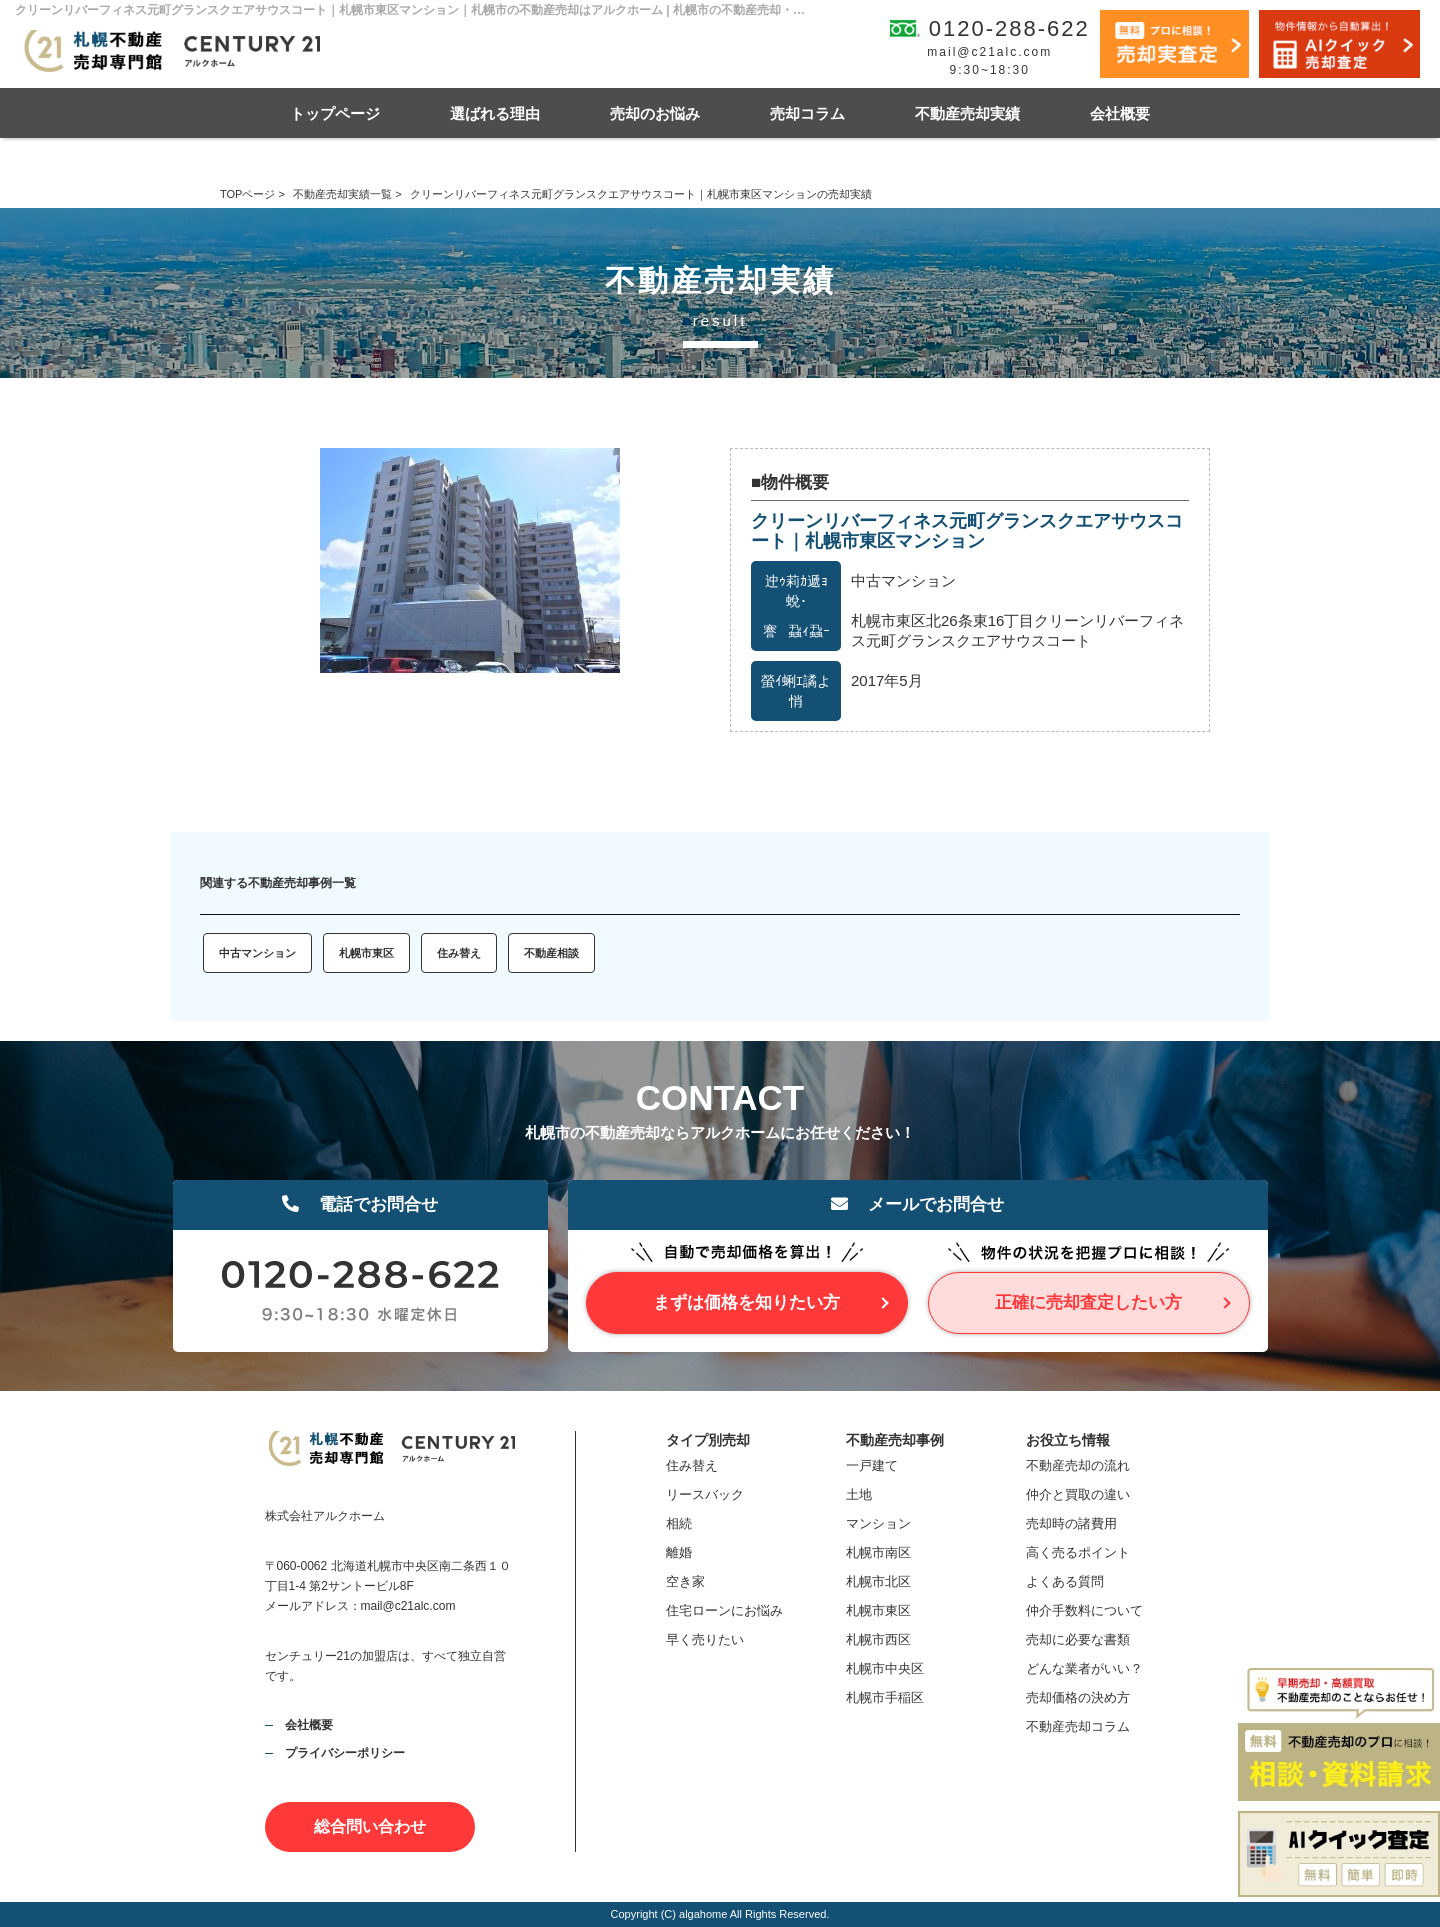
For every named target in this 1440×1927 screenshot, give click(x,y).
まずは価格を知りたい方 (746, 1302)
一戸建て (872, 1465)
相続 (679, 1523)
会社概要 (1120, 113)
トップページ (335, 113)
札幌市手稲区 (885, 1697)
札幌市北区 (878, 1581)
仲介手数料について (1084, 1610)
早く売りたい (705, 1639)
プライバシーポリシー (345, 1753)
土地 (859, 1494)
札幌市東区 (366, 953)
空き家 (685, 1581)
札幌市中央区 (885, 1668)
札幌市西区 (878, 1639)
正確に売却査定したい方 (1088, 1302)
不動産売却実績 (967, 113)
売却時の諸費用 (1071, 1523)
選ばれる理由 (495, 113)
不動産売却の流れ (1078, 1465)
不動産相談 (551, 953)
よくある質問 (1065, 1581)
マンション (878, 1523)
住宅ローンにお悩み (724, 1610)
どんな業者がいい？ (1084, 1668)
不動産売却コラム (1078, 1726)
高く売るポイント (1078, 1552)
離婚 (679, 1552)
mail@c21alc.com (989, 52)
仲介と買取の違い (1078, 1494)
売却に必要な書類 (1078, 1639)
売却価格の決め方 (1078, 1697)
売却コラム (807, 113)
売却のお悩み (655, 113)
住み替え (459, 953)
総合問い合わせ (370, 1826)
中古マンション (257, 953)
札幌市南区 (878, 1552)
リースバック (705, 1494)
